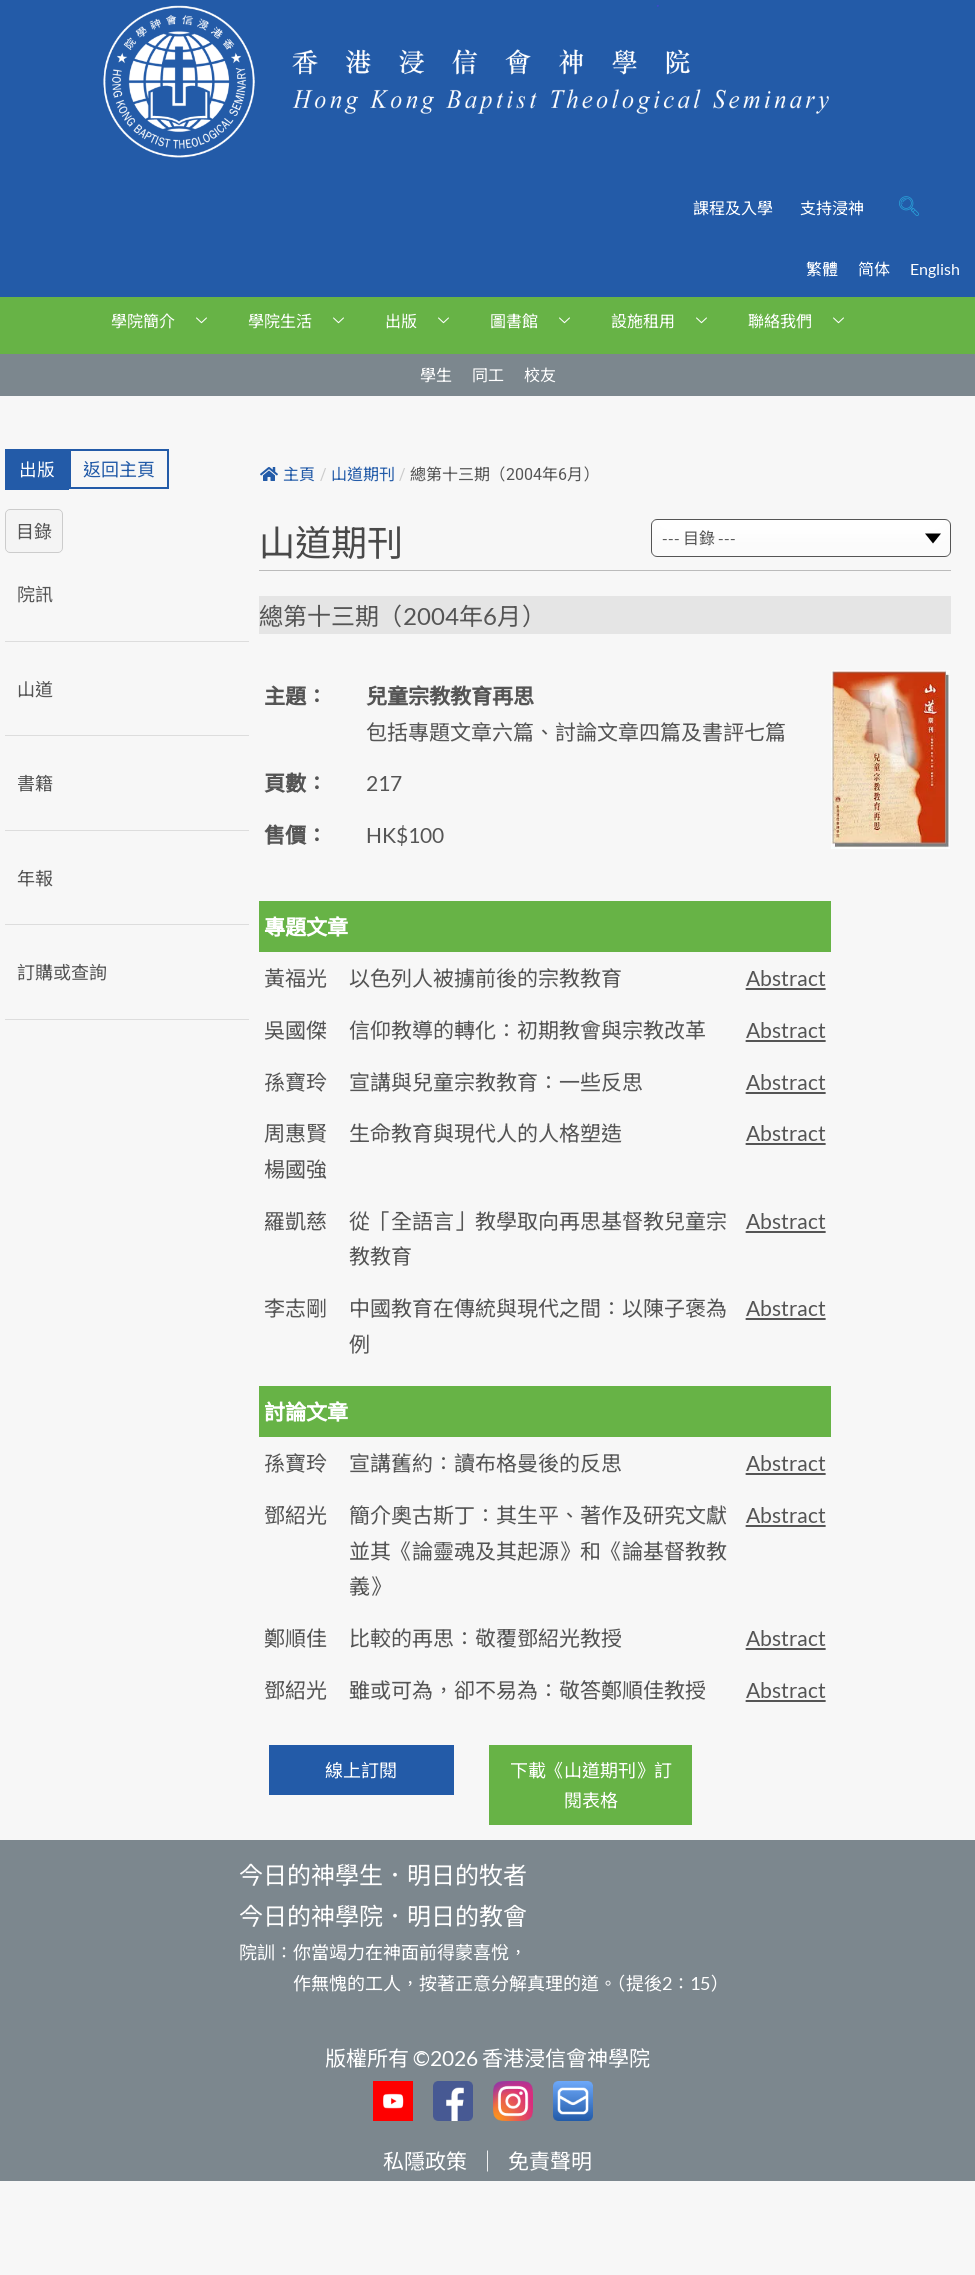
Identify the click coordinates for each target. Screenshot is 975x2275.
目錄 (34, 532)
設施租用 (666, 320)
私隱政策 (425, 2160)
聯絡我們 (803, 320)
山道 (35, 689)
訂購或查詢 (62, 973)
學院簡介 (166, 320)
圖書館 (537, 320)
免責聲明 (550, 2160)
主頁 (287, 474)
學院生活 (303, 320)
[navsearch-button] (909, 208)
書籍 (35, 784)
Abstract (786, 977)
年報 (35, 878)
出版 (424, 320)
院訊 (35, 594)
